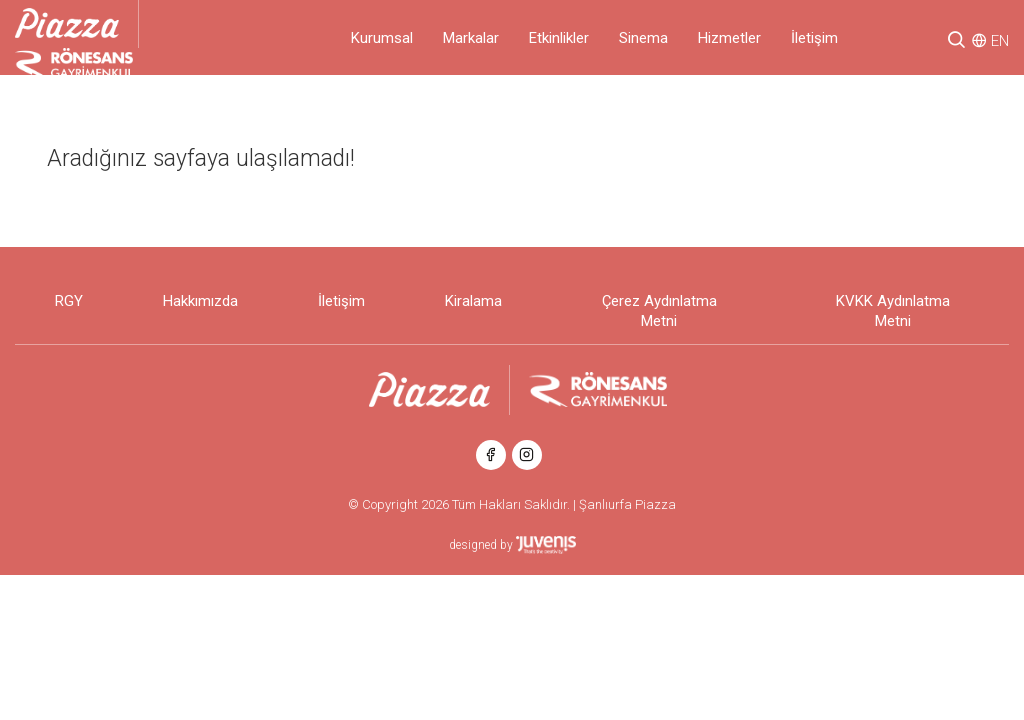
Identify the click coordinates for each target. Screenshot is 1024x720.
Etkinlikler (559, 38)
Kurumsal (382, 38)
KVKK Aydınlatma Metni (893, 311)
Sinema (643, 38)
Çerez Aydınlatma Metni (659, 311)
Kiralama (473, 301)
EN (1000, 41)
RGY (69, 301)
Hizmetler (729, 38)
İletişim (814, 38)
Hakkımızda (200, 301)
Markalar (471, 38)
